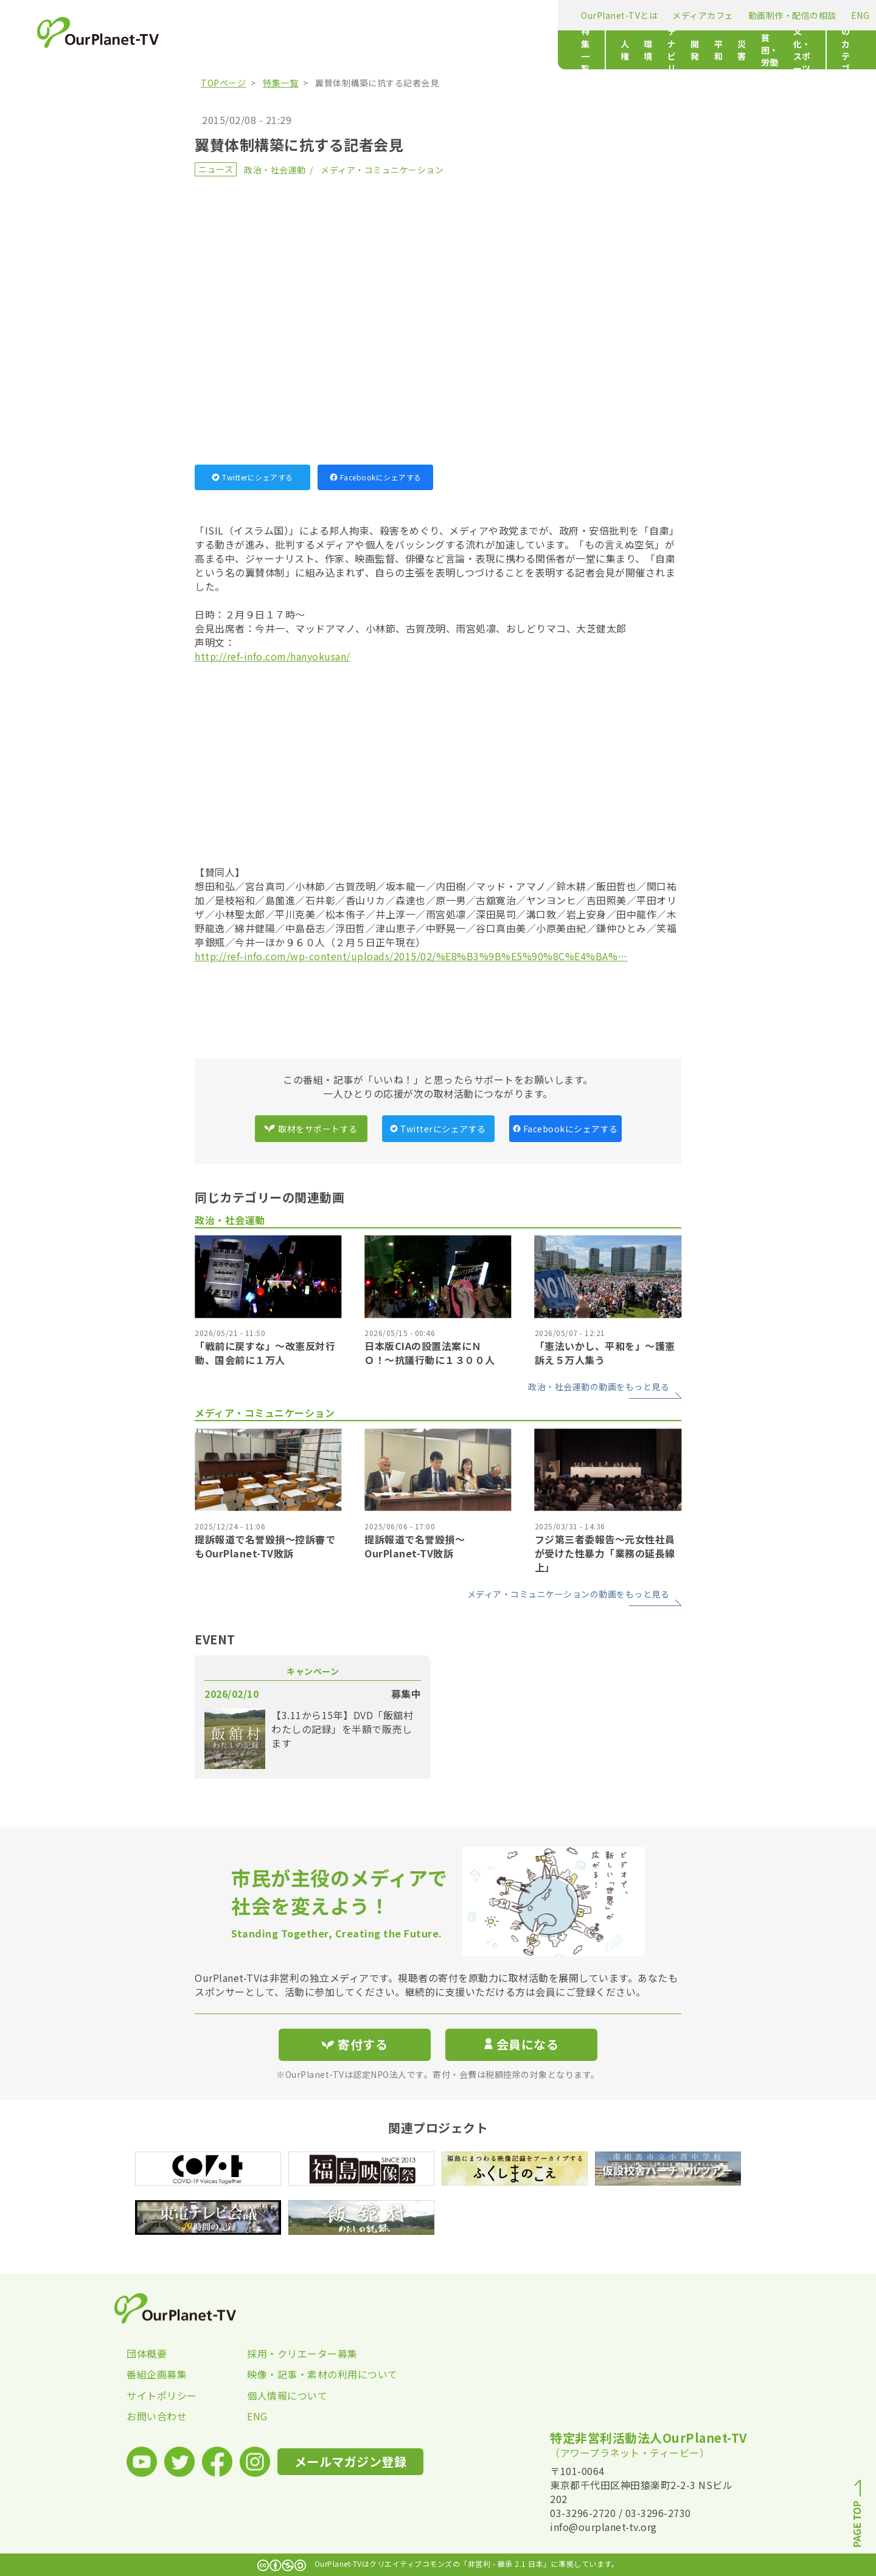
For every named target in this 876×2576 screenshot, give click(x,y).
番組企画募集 (157, 2374)
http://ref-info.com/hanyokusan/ (272, 656)
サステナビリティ (366, 50)
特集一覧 (219, 50)
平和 (457, 50)
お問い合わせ (157, 2416)
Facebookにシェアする (376, 477)
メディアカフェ (323, 15)
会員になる (521, 2044)
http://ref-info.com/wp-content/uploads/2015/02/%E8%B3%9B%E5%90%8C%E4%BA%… (411, 956)
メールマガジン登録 (618, 14)
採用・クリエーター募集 (302, 2353)
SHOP (516, 15)
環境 (308, 50)
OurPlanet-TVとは (239, 15)
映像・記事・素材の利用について (307, 2374)
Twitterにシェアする (252, 477)
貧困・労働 (535, 50)
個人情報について (287, 2395)
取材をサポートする (311, 1129)
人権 (276, 50)
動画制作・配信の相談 (413, 15)
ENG (480, 15)
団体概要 (147, 2353)
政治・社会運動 (275, 170)
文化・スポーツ (603, 50)
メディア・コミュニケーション (382, 170)
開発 (425, 50)
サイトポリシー (162, 2395)
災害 (489, 50)
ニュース (215, 169)
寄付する (710, 12)
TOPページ (223, 83)
